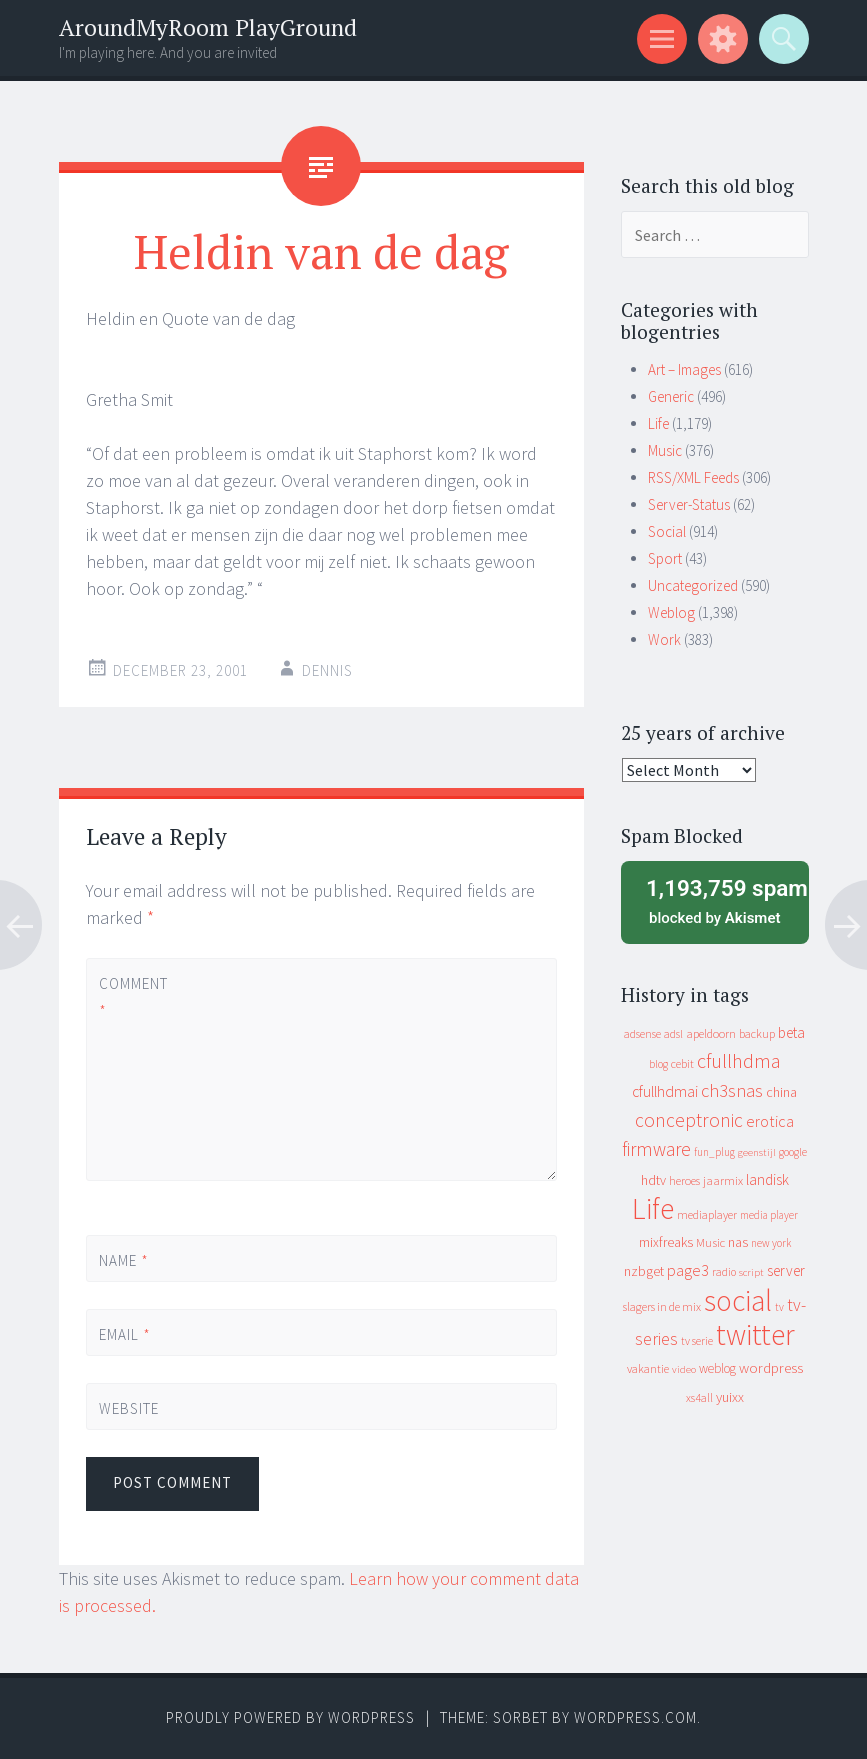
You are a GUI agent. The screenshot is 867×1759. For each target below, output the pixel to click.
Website (129, 1408)
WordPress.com (635, 1717)
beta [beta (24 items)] (791, 1032)
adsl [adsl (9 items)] (673, 1034)
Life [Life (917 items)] (653, 1208)
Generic (671, 396)
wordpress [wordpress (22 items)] (771, 1367)
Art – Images (684, 369)
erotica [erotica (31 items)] (770, 1121)
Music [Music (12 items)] (710, 1242)
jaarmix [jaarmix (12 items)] (723, 1180)
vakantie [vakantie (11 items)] (648, 1368)
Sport (665, 558)
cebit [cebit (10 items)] (682, 1063)
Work (664, 639)
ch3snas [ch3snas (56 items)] (732, 1090)
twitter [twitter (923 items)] (755, 1334)
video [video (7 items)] (684, 1369)
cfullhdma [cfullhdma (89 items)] (739, 1060)
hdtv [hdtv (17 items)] (653, 1180)
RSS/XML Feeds (693, 477)
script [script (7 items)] (751, 1272)
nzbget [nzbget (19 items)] (644, 1271)
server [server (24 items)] (786, 1270)
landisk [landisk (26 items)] (767, 1179)
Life (658, 423)
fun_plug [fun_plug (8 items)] (714, 1152)
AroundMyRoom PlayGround (208, 27)
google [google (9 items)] (793, 1152)
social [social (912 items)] (738, 1300)
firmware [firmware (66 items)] (656, 1149)
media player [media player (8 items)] (769, 1215)
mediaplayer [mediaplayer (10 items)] (707, 1214)
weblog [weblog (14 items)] (717, 1368)
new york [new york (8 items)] (771, 1243)
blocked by (720, 900)
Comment (133, 997)
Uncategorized (693, 585)
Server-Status (689, 504)
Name (124, 1260)
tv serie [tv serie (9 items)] (697, 1341)
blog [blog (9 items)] (658, 1064)
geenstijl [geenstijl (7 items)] (757, 1152)
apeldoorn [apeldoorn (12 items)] (711, 1033)
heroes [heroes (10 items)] (684, 1180)
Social (667, 531)
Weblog (671, 612)
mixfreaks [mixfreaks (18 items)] (666, 1242)
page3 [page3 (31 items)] (688, 1270)
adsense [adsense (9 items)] (642, 1034)
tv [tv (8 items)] (779, 1307)
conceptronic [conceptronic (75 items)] (689, 1120)
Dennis (327, 670)
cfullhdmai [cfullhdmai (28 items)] (665, 1091)
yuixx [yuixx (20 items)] (730, 1397)
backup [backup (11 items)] (757, 1033)
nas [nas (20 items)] (738, 1242)
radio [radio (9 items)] (724, 1272)
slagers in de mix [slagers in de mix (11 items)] (662, 1306)
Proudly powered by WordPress (290, 1717)
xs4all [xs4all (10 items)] (699, 1397)
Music (665, 450)
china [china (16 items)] (781, 1092)
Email (125, 1334)
